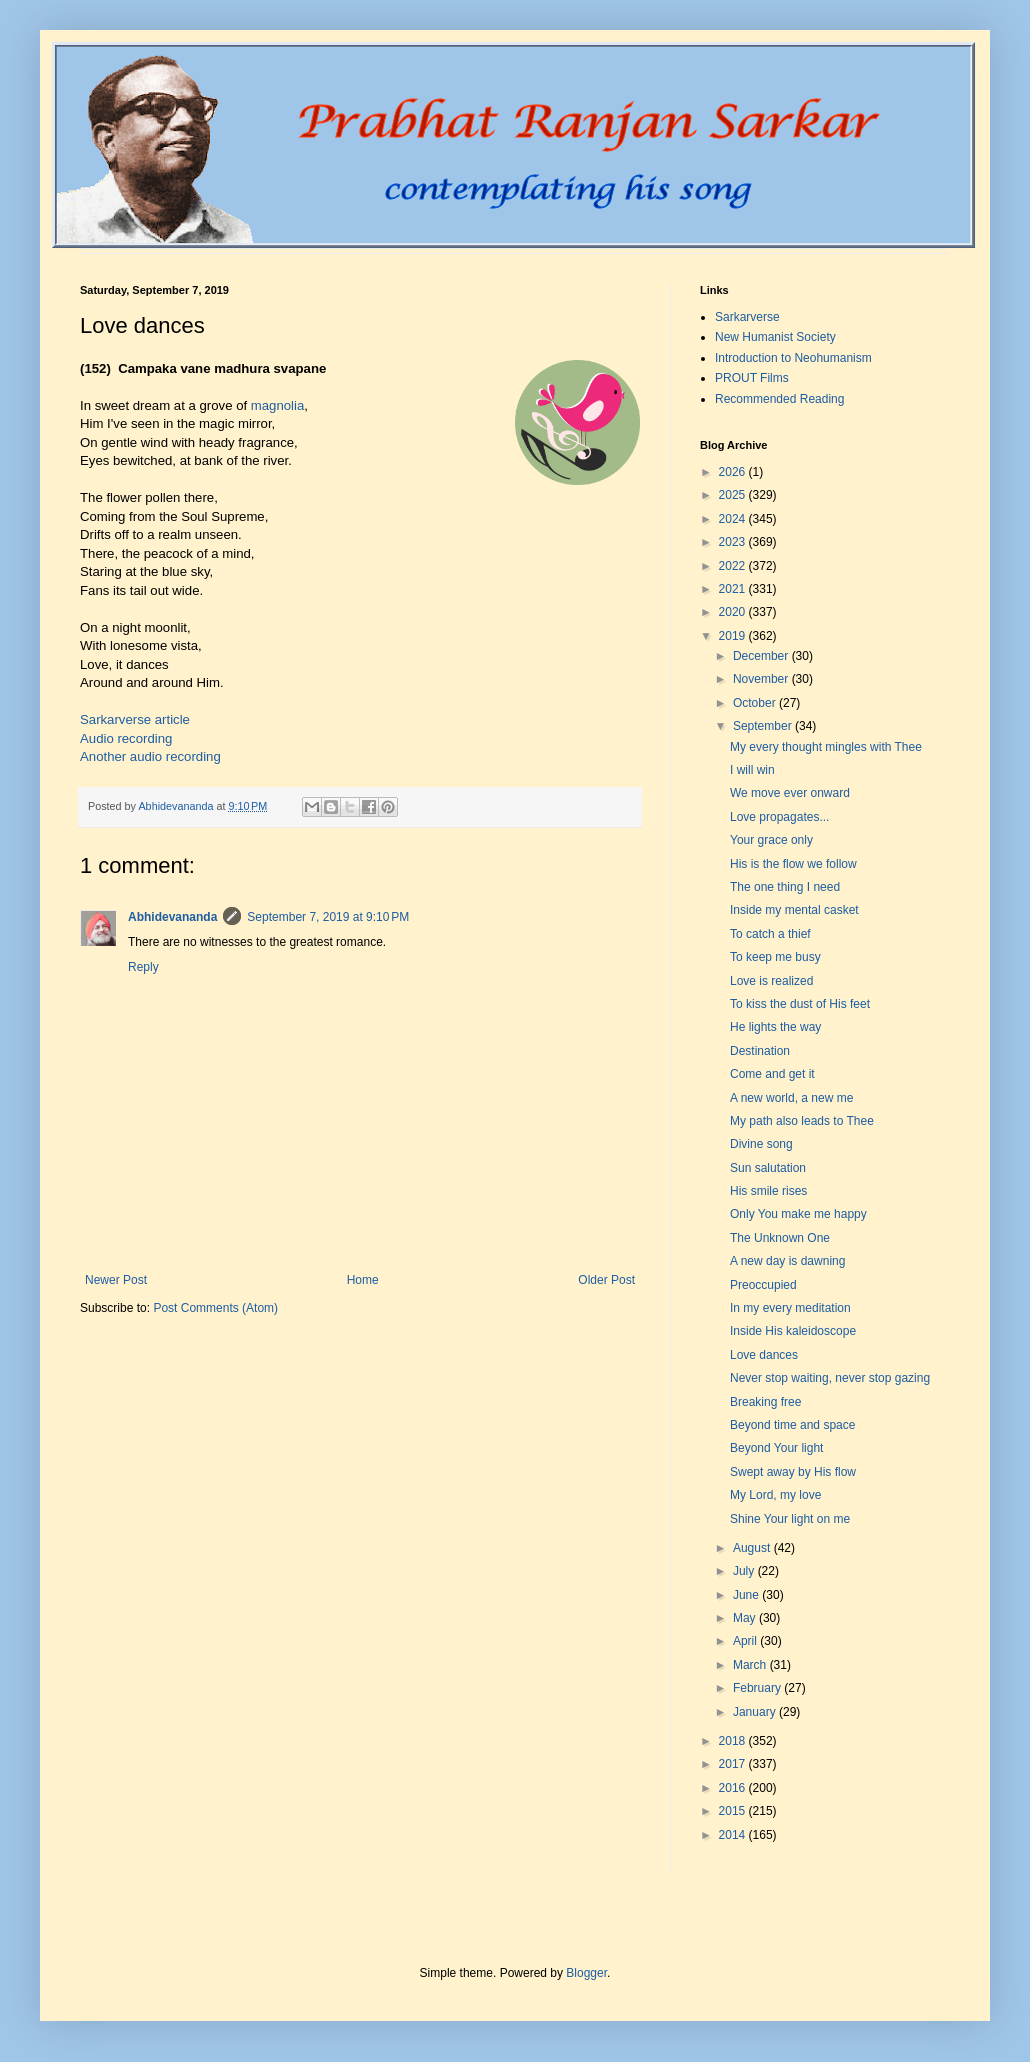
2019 (734, 636)
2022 (734, 566)
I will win (752, 770)
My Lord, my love (775, 1495)
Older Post (606, 1280)
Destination (760, 1051)
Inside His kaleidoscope (793, 1331)
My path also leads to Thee (802, 1121)
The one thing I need (785, 887)
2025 (734, 495)
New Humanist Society (775, 337)
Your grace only (771, 840)
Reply (143, 967)
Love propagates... (779, 817)
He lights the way (775, 1027)
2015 (734, 1811)
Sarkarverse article (135, 719)
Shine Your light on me (790, 1519)
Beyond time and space (792, 1425)
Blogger (586, 1973)
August (753, 1548)
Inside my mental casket (794, 910)
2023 (734, 542)
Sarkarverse (747, 317)
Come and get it (772, 1074)
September (764, 726)
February (758, 1688)
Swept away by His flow (793, 1472)
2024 (734, 519)
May (746, 1618)
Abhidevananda (172, 917)
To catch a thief (770, 934)
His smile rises (768, 1191)
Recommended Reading (779, 399)
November (762, 679)
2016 (734, 1788)
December (762, 656)
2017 (734, 1764)
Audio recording (126, 738)
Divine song (761, 1144)
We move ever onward (790, 793)
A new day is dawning (787, 1261)
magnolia (278, 405)
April (746, 1641)
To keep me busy (775, 957)
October (756, 703)
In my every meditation (790, 1308)
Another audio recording (150, 756)
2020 (734, 612)
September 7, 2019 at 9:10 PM (328, 917)
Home (363, 1280)
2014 (734, 1835)
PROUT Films (752, 378)
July (745, 1571)
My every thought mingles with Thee (826, 747)
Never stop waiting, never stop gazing (830, 1378)
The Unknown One (780, 1238)
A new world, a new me (791, 1098)
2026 (734, 472)
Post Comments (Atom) (215, 1308)
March (751, 1665)
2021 (734, 589)
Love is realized (771, 981)
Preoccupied (763, 1285)
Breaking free (765, 1402)
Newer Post (116, 1280)
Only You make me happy (798, 1214)
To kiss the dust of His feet (800, 1004)
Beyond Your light (776, 1448)
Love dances (764, 1355)
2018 (734, 1741)
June (747, 1595)
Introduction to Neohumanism (793, 358)
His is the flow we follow (793, 864)
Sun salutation (768, 1168)
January (756, 1712)
